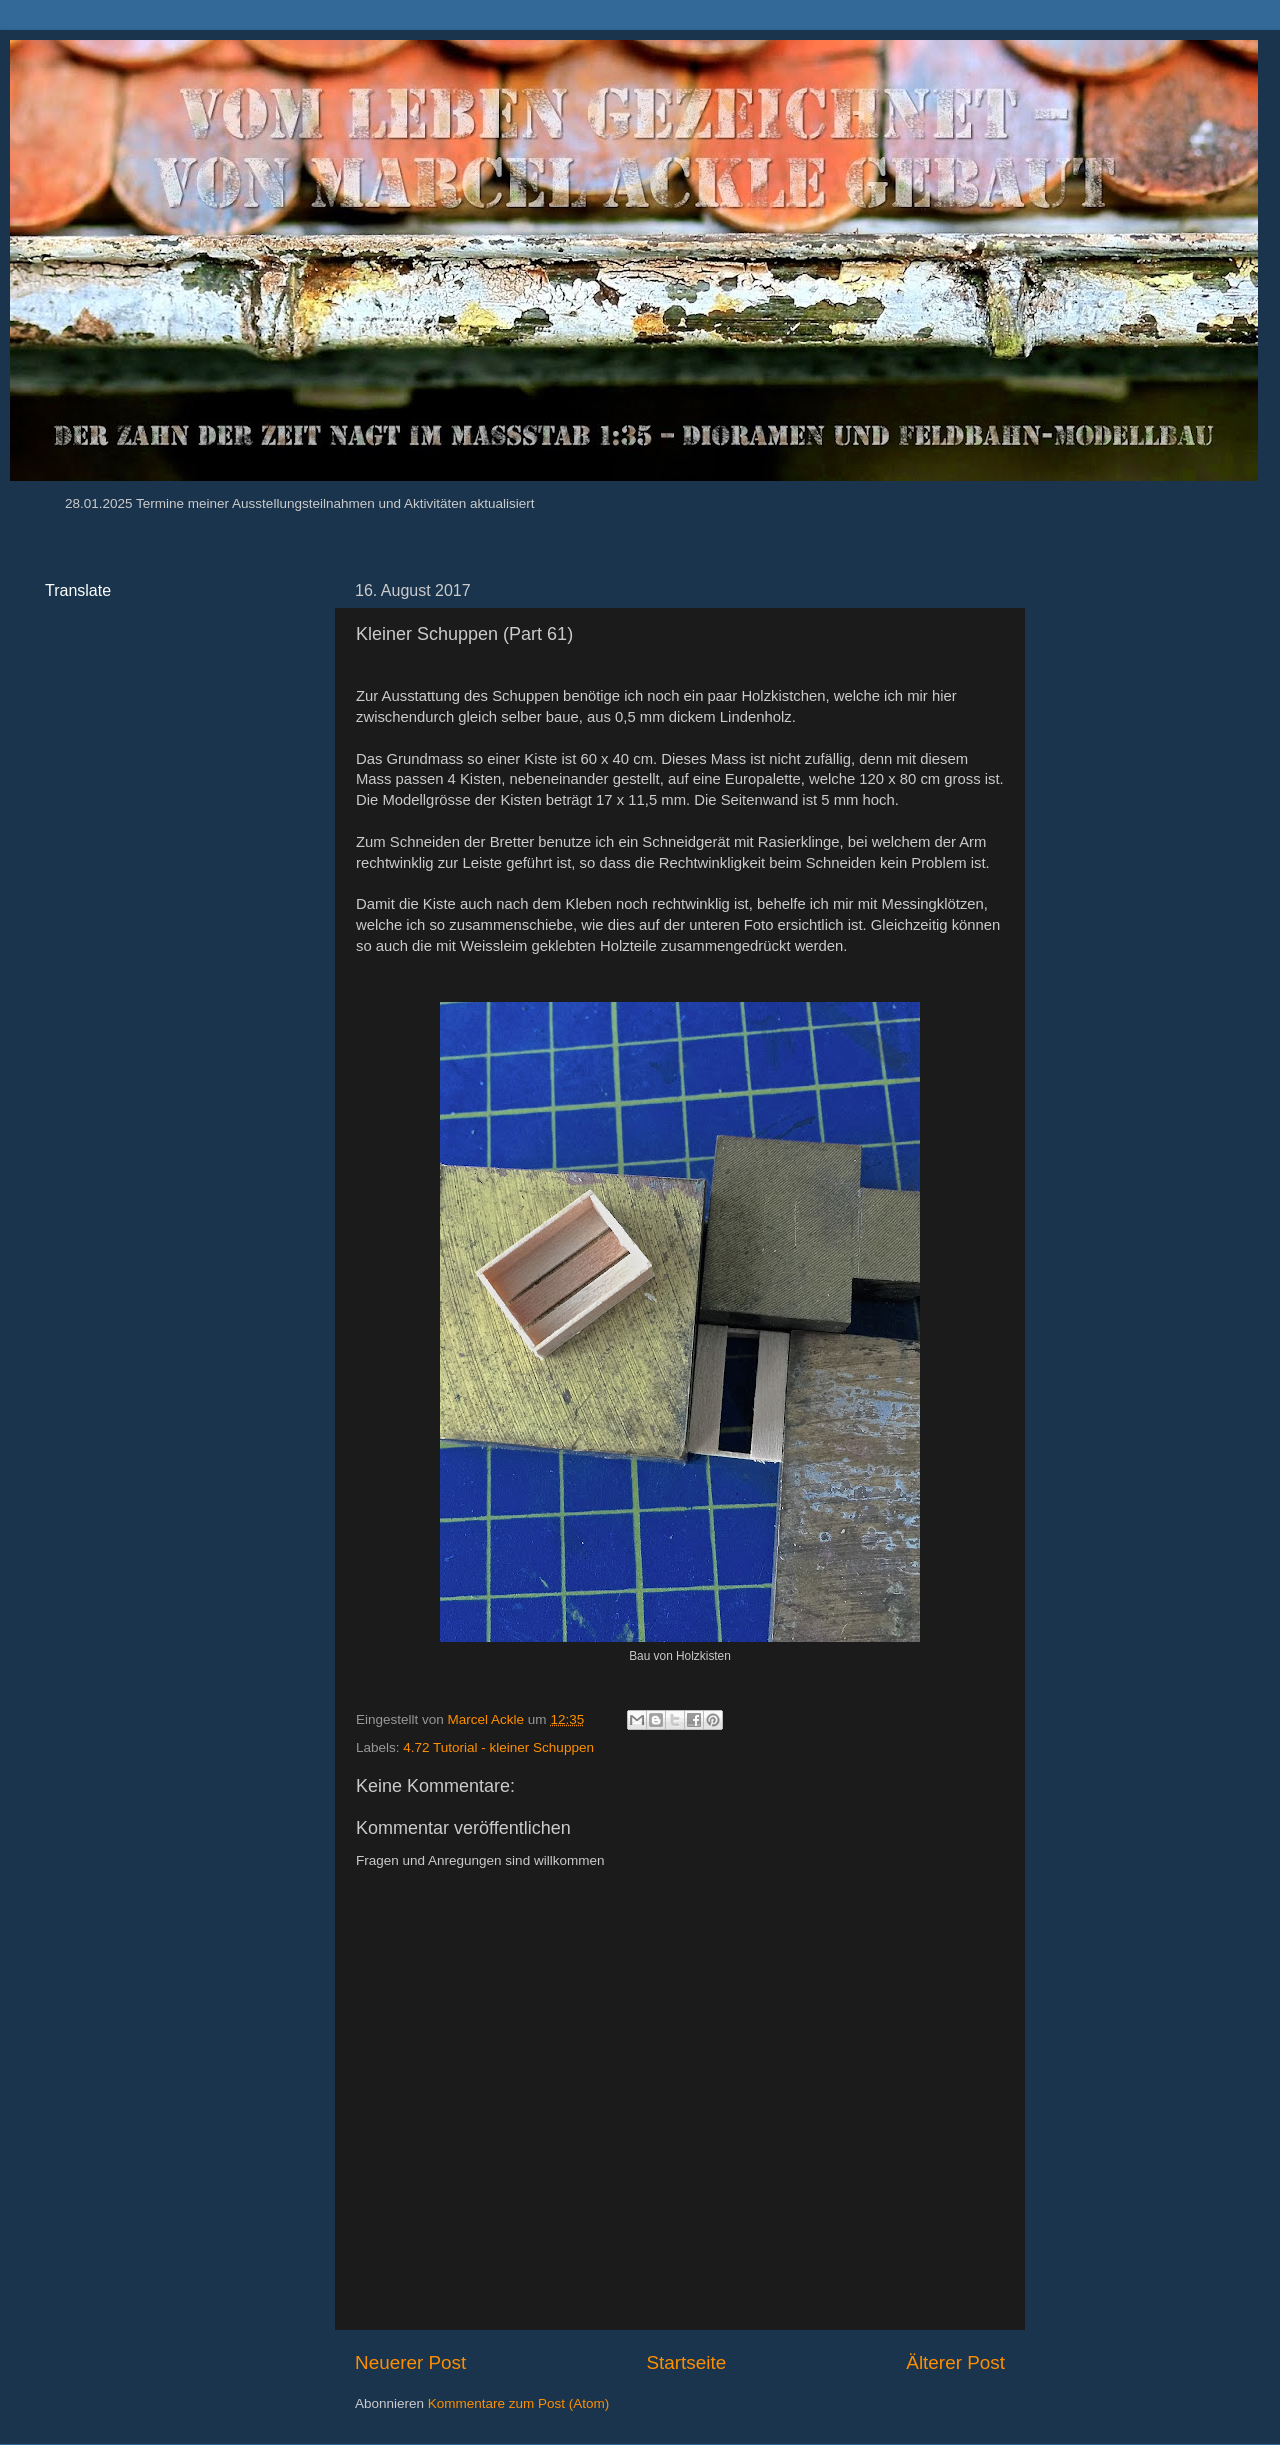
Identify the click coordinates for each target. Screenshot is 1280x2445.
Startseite (686, 2362)
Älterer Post (955, 2362)
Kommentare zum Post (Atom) (519, 2403)
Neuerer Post (410, 2362)
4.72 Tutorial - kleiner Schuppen (498, 1747)
